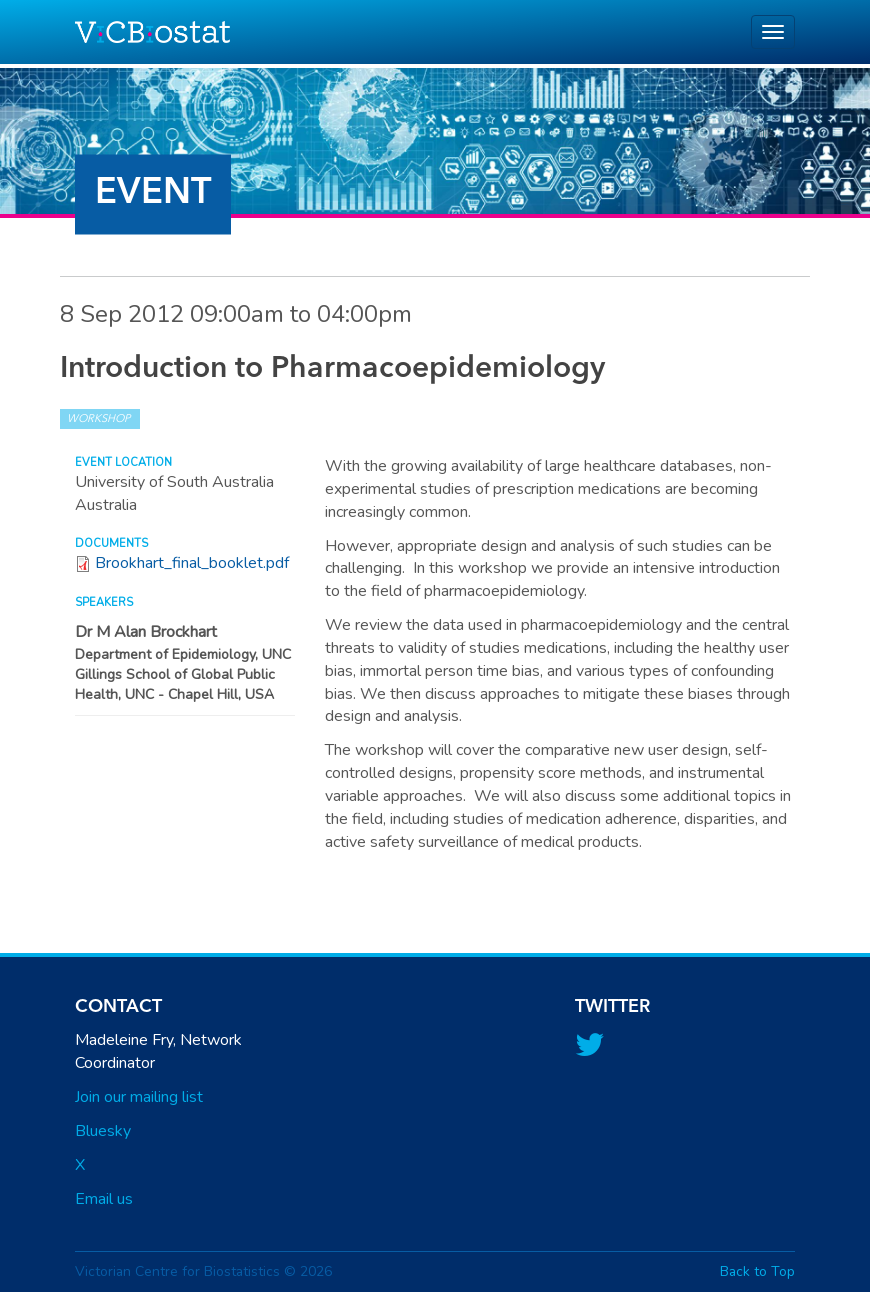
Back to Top (757, 1271)
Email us (104, 1199)
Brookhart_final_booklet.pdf (192, 563)
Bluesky (103, 1131)
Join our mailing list (139, 1097)
